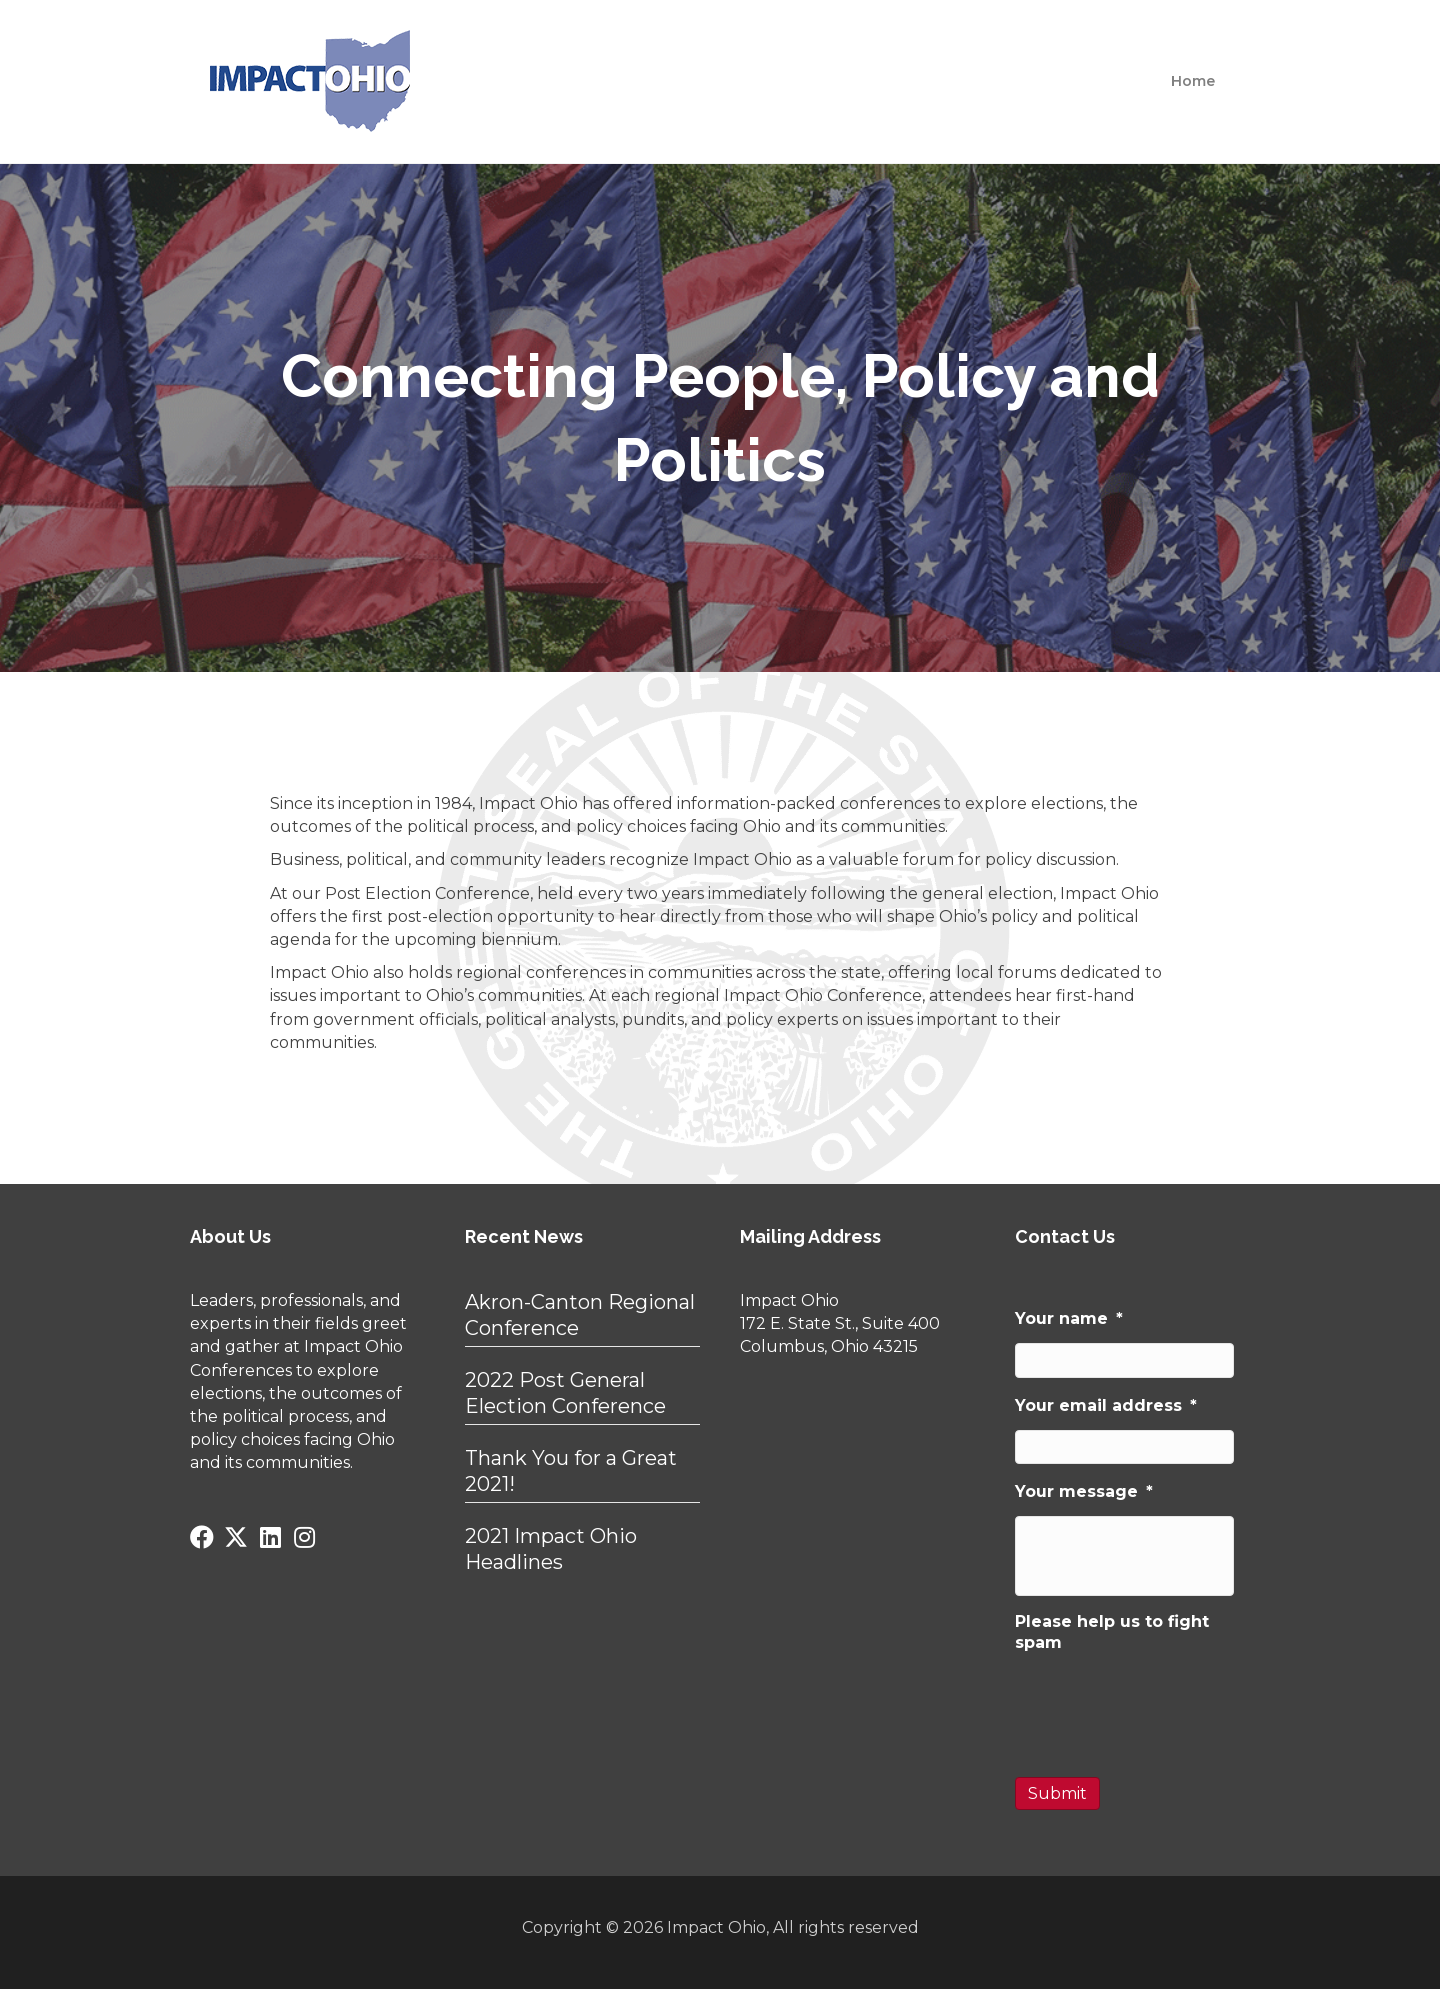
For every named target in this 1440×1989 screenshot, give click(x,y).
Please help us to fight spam (1112, 1632)
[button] (202, 1537)
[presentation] (1167, 1706)
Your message (1084, 1491)
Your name (1069, 1318)
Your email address (1106, 1405)
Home (1193, 81)
